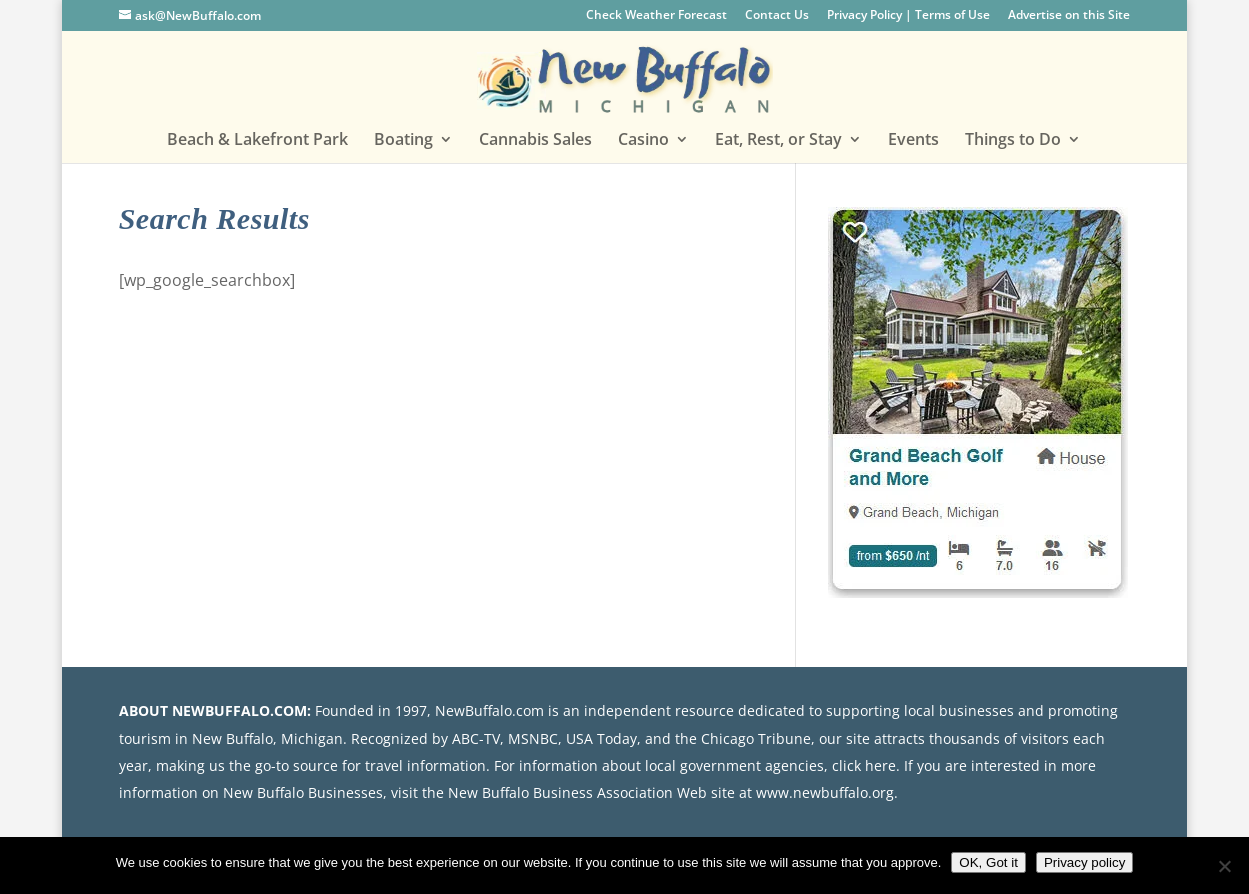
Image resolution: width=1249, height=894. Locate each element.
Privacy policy (1084, 862)
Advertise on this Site (1069, 16)
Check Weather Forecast (656, 16)
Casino (643, 141)
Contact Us (777, 16)
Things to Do (1013, 141)
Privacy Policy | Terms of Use (908, 16)
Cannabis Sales (535, 141)
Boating (403, 141)
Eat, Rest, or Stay (778, 141)
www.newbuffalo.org (825, 792)
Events (913, 141)
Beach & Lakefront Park (257, 141)
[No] (1224, 866)
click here (864, 765)
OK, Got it (988, 862)
